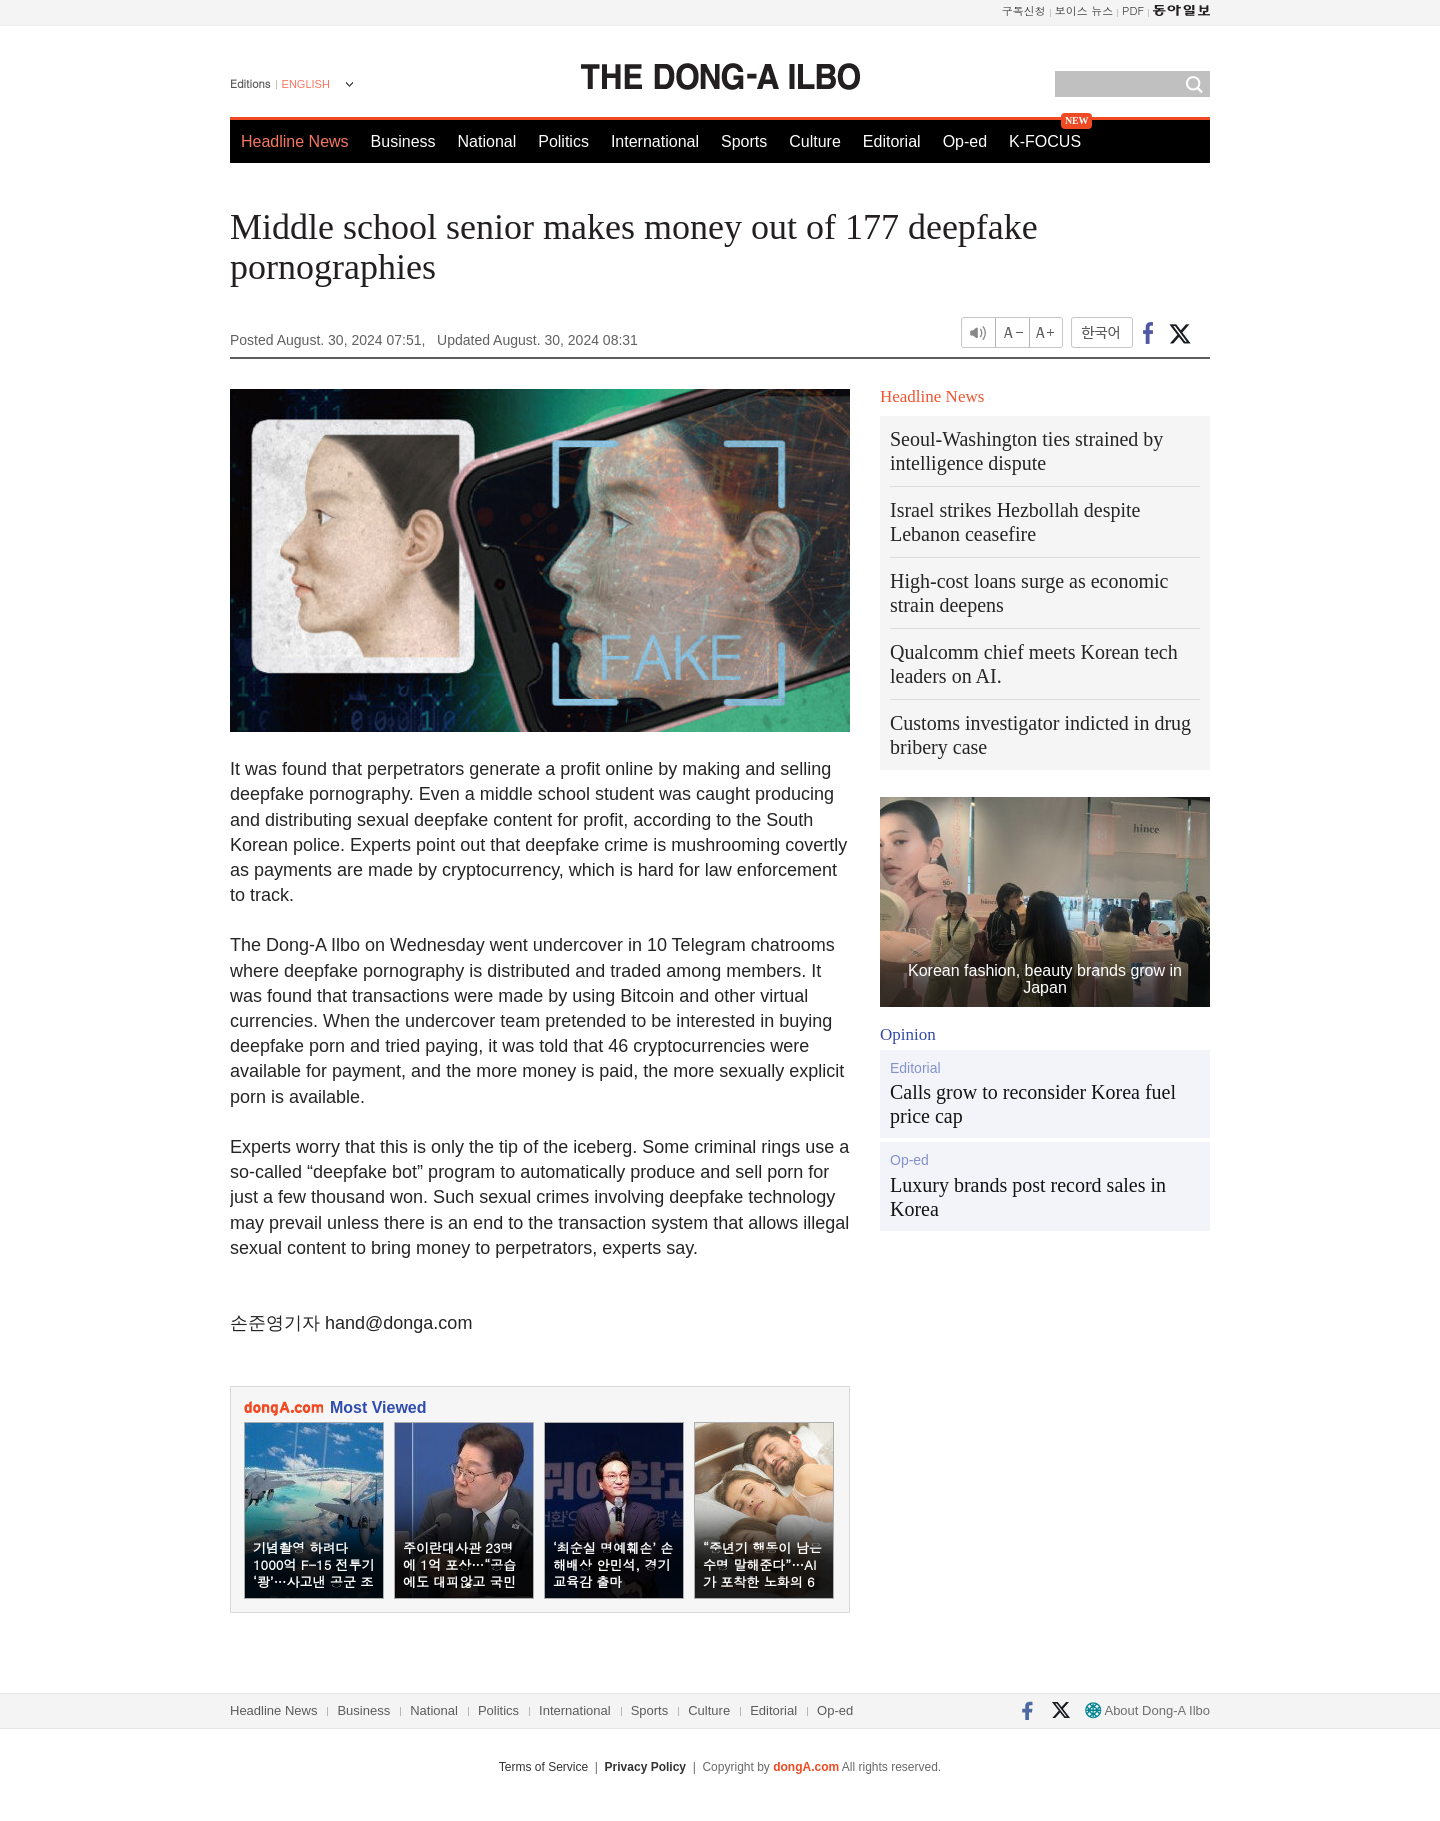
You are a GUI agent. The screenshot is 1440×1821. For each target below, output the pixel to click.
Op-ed (965, 141)
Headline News (295, 141)
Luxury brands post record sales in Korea (1028, 1197)
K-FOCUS (1045, 141)
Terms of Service (543, 1767)
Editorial (892, 141)
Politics (563, 141)
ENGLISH (306, 84)
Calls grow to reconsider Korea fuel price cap (1033, 1104)
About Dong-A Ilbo (1147, 1710)
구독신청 (1024, 10)
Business (403, 141)
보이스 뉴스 (1084, 10)
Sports (744, 141)
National (487, 141)
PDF (1133, 10)
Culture (815, 141)
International (655, 141)
